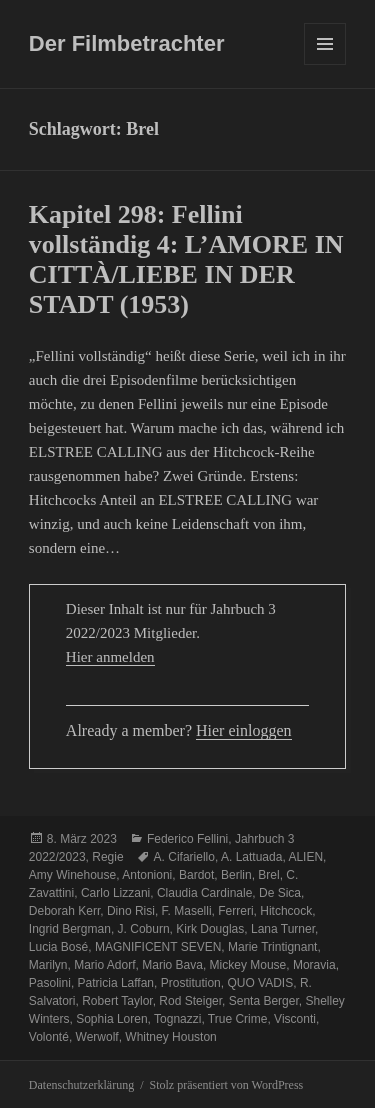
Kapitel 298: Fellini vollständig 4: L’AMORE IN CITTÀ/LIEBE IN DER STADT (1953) (186, 259)
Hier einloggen (244, 730)
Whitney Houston (170, 1037)
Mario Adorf (104, 965)
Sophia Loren (111, 1019)
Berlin (236, 875)
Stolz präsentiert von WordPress (226, 1085)
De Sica (280, 893)
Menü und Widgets (325, 64)
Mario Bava (172, 965)
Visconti (295, 1019)
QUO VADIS (260, 983)
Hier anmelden (110, 657)
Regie (107, 857)
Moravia (314, 965)
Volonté (49, 1037)
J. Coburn (144, 929)
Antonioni (147, 875)
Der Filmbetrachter (127, 43)
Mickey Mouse (248, 965)
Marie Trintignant (272, 947)
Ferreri (235, 911)
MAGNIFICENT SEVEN (158, 947)
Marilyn (48, 965)
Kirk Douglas (210, 929)
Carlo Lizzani (115, 893)
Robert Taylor (117, 1001)
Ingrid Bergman (70, 929)
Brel (268, 875)
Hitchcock (286, 911)
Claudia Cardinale (204, 893)
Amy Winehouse (72, 875)
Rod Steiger (190, 1001)
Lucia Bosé (58, 947)
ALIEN (305, 857)
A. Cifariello (184, 857)
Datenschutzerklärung (81, 1085)
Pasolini (50, 983)
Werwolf (97, 1037)
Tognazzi (177, 1019)
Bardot (196, 875)
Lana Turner (283, 929)
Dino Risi (131, 911)
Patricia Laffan (116, 983)
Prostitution (191, 983)
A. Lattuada (251, 857)
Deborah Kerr (64, 911)
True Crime (238, 1019)
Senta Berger (264, 1001)
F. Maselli (187, 911)
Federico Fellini (187, 839)
